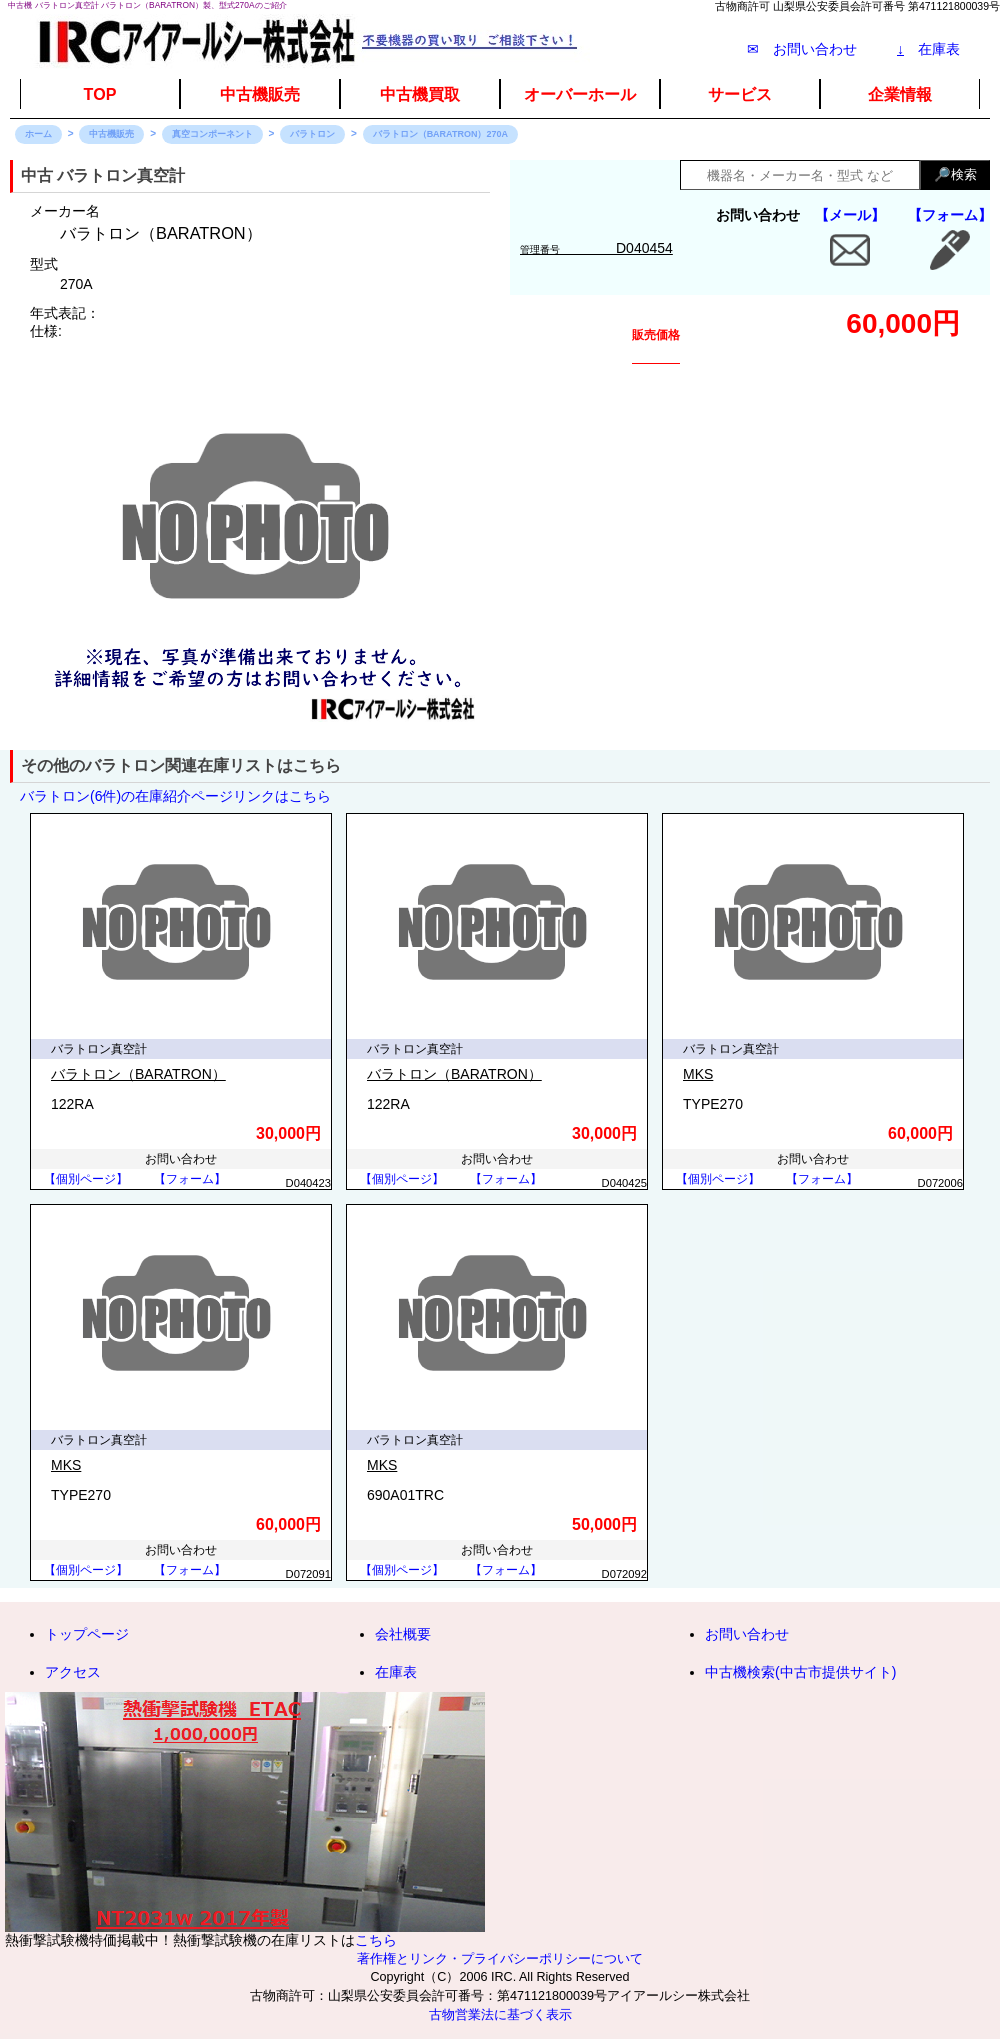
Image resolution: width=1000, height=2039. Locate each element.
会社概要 (403, 1634)
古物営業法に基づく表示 (500, 2015)
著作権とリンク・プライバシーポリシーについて (500, 1959)
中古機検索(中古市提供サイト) (800, 1672)
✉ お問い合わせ (802, 49)
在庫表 (928, 49)
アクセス (73, 1672)
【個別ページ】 (86, 1179)
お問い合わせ (747, 1634)
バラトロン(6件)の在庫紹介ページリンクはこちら (175, 796)
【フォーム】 (950, 215)
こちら (376, 1940)
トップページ (87, 1634)
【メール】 (850, 215)
